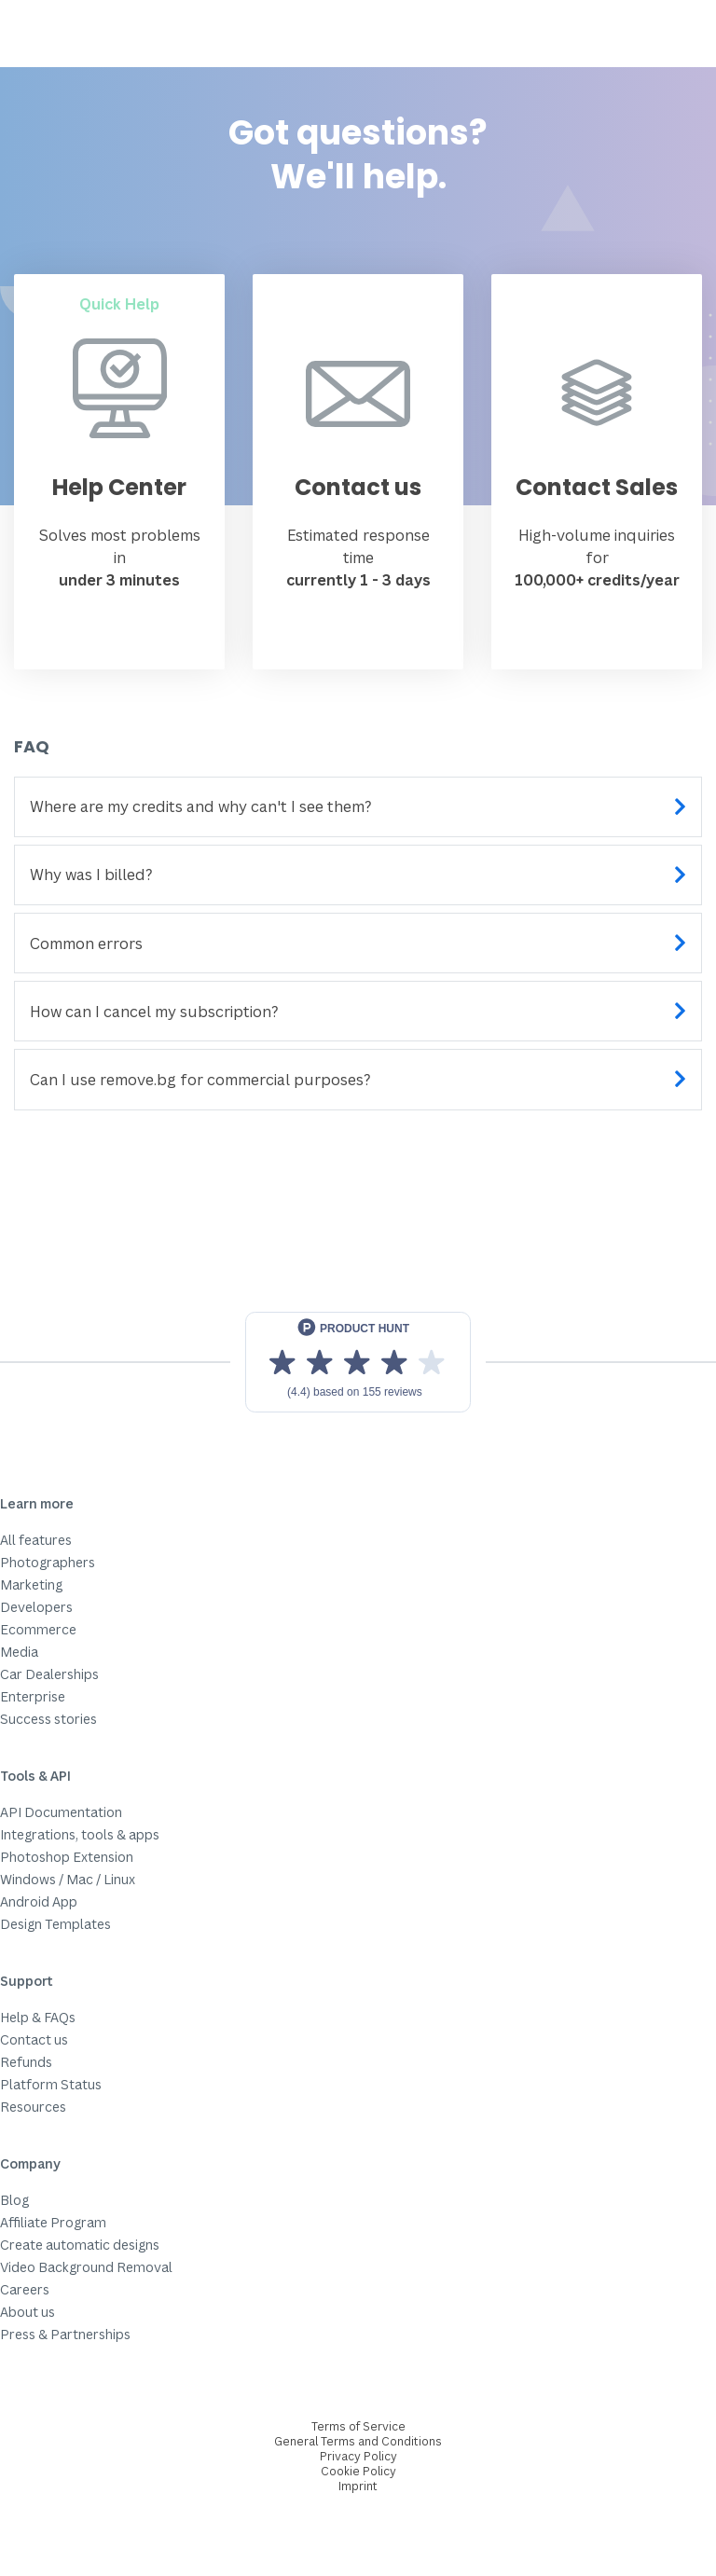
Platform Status (51, 2084)
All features (36, 1540)
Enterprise (32, 1696)
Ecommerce (38, 1629)
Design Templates (55, 1924)
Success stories (48, 1719)
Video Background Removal (86, 2267)
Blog (14, 2200)
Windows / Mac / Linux (67, 1879)
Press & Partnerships (65, 2334)
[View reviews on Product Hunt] (358, 1362)
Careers (24, 2289)
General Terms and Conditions (358, 2441)
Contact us (34, 2039)
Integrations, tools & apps (79, 1834)
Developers (36, 1607)
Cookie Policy (358, 2471)
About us (27, 2312)
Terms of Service (358, 2426)
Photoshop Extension (66, 1857)
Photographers (47, 1562)
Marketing (31, 1584)
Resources (33, 2106)
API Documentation (61, 1812)
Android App (38, 1901)
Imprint (358, 2486)
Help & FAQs (38, 2017)
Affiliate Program (53, 2222)
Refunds (26, 2062)
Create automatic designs (79, 2244)
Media (19, 1651)
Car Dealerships (49, 1674)
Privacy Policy (358, 2456)
